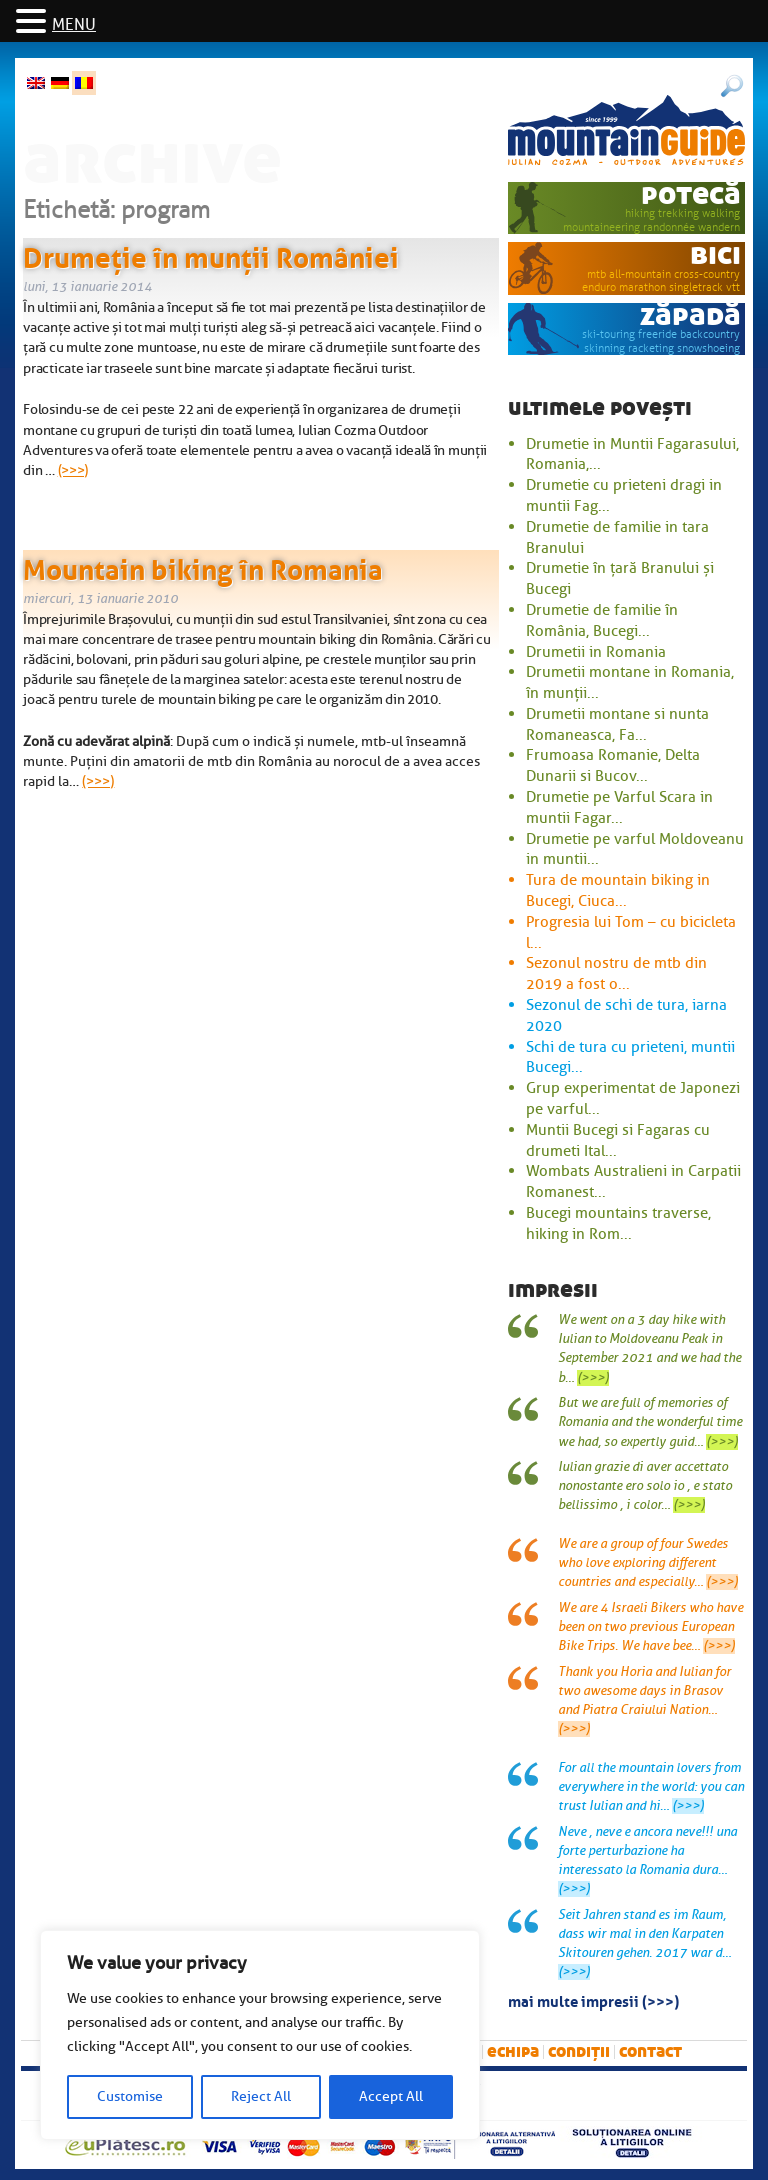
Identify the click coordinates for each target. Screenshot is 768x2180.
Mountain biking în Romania (203, 566)
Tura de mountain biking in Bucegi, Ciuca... (618, 890)
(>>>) (73, 470)
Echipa (513, 2051)
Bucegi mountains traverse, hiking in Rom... (618, 1223)
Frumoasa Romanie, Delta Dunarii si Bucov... (613, 765)
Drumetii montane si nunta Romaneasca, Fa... (617, 724)
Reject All (261, 2096)
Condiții (579, 2051)
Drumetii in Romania (596, 652)
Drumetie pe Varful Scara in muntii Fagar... (619, 807)
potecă (691, 194)
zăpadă (690, 315)
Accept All (391, 2096)
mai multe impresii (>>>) (593, 2000)
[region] (260, 2035)
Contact (650, 2051)
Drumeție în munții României (211, 254)
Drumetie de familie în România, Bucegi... (602, 620)
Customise (130, 2096)
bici (715, 254)
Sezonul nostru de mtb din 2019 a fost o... (616, 973)
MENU (74, 25)
